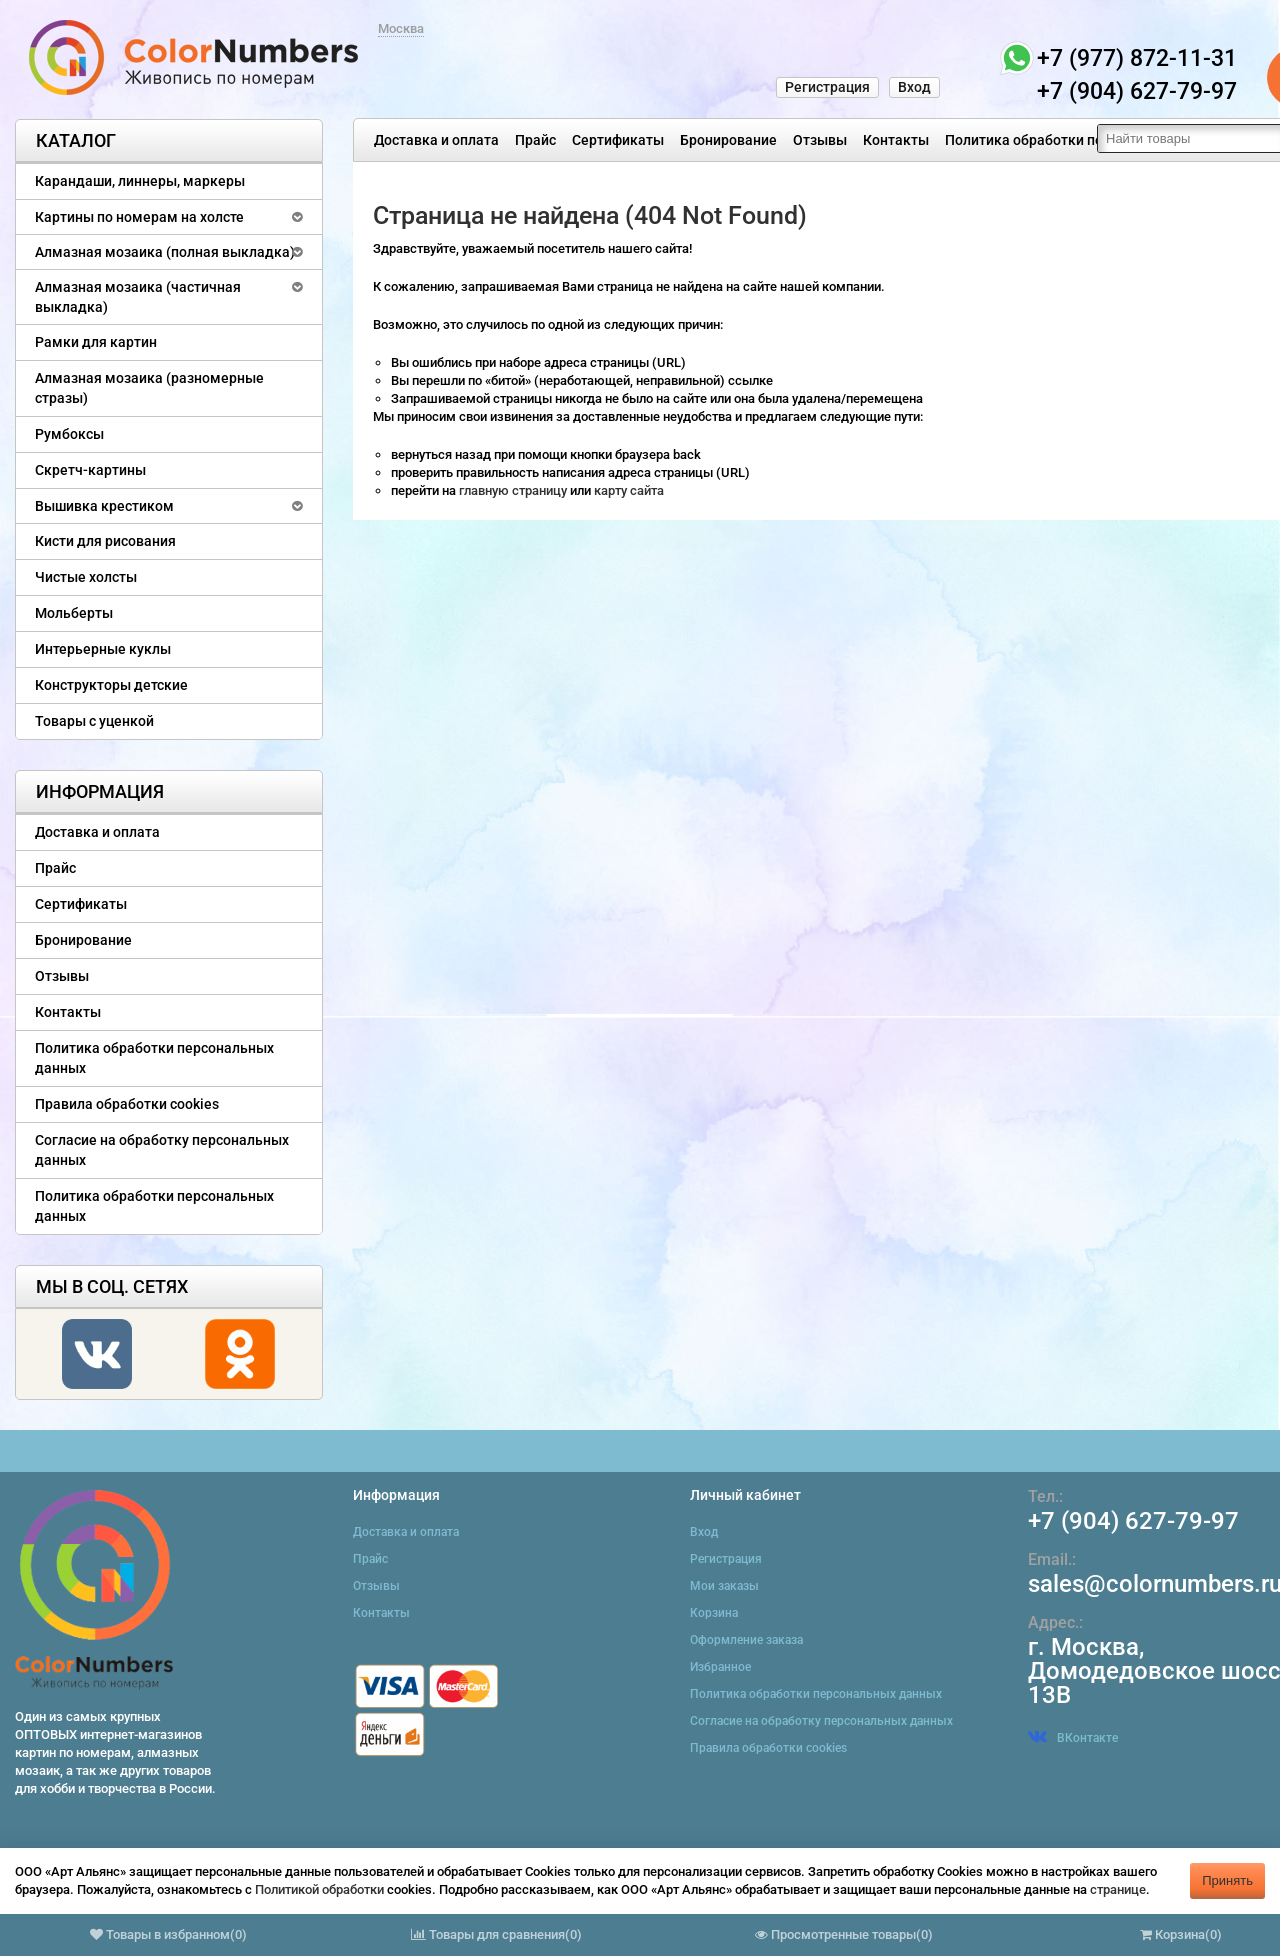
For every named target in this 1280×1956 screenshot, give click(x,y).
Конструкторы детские (111, 685)
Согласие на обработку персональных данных (162, 1150)
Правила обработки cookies (127, 1104)
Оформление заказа (746, 1640)
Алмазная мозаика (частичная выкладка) (138, 297)
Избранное (720, 1667)
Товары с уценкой (94, 721)
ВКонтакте (1073, 1738)
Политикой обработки (319, 1889)
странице (1118, 1889)
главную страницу (514, 490)
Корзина (714, 1613)
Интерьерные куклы (103, 649)
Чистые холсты (86, 577)
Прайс (535, 140)
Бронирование (728, 140)
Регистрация (827, 87)
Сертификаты (618, 140)
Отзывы (820, 140)
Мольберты (74, 613)
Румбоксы (69, 434)
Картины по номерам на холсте (139, 217)
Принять (1227, 1880)
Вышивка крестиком (104, 506)
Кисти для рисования (105, 541)
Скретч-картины (90, 470)
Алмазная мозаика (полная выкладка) (165, 252)
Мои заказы (724, 1586)
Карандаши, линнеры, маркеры (140, 181)
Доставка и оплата (436, 140)
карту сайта (629, 490)
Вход (914, 87)
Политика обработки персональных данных (1091, 140)
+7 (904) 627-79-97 (1133, 1521)
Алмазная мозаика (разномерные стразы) (149, 388)
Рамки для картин (96, 342)
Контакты (896, 140)
